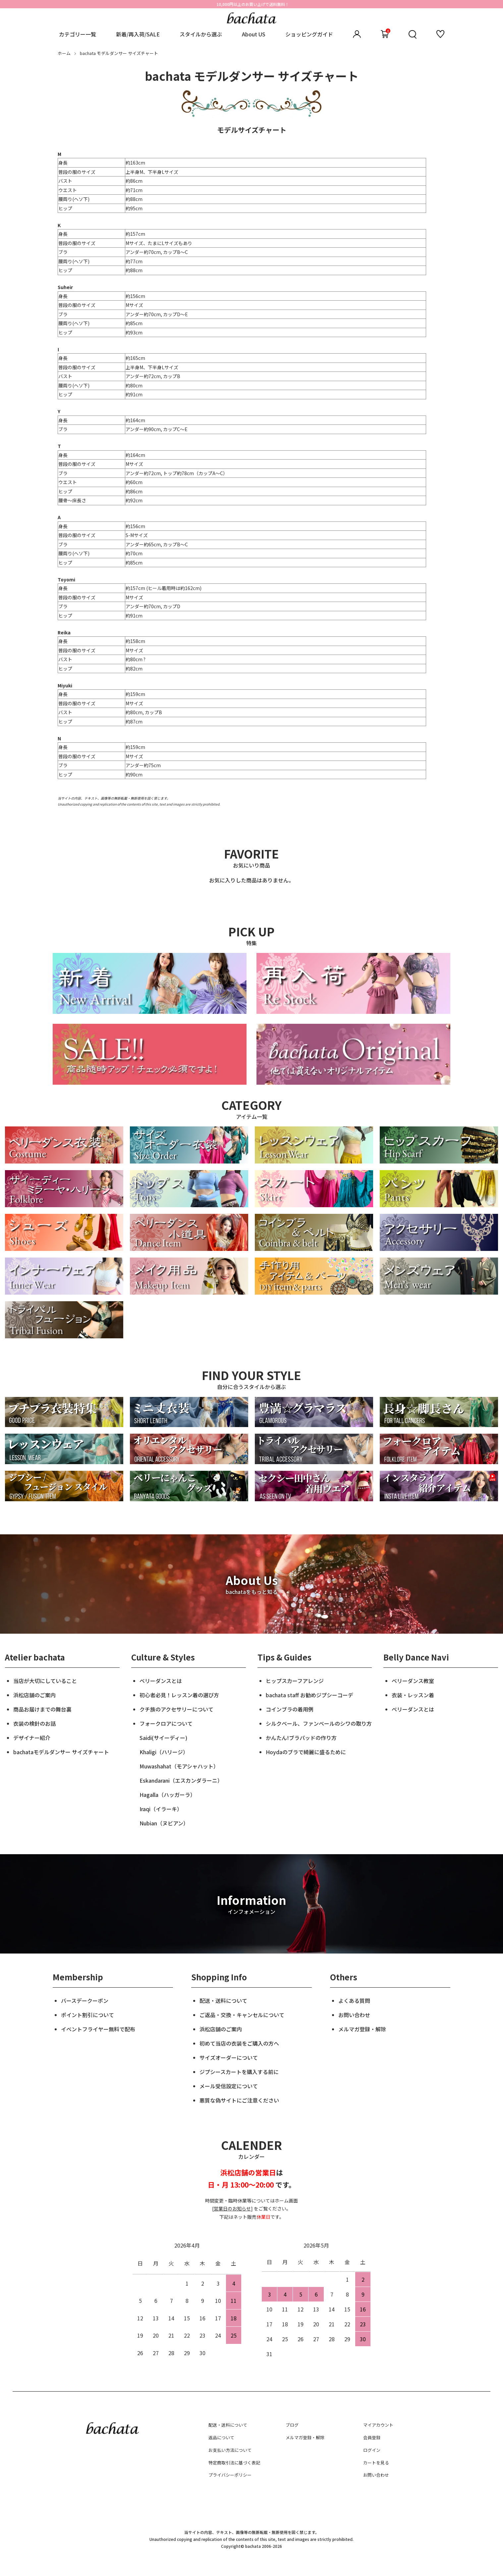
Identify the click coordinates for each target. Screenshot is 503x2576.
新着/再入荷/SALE (138, 34)
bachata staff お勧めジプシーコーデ (309, 1695)
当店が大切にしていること (45, 1681)
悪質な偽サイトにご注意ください (239, 2100)
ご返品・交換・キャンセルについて (241, 2015)
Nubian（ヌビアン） (164, 1823)
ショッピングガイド (309, 34)
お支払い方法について (230, 2450)
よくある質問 (354, 2001)
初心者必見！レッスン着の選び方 (179, 1695)
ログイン (371, 2450)
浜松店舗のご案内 (34, 1695)
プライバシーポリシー (230, 2475)
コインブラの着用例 (289, 1709)
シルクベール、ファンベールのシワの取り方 (319, 1723)
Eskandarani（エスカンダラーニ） (181, 1780)
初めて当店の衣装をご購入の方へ (239, 2043)
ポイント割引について (87, 2015)
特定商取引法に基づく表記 (234, 2462)
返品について (221, 2437)
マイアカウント (378, 2425)
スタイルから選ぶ (201, 34)
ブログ (292, 2425)
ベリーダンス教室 (413, 1681)
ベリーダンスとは (161, 1681)
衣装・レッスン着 (413, 1695)
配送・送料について (223, 2001)
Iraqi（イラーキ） (161, 1809)
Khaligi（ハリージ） (164, 1752)
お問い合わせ (354, 2015)
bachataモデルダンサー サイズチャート (61, 1752)
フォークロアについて (166, 1723)
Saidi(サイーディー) (163, 1738)
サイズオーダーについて (228, 2057)
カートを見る (376, 2462)
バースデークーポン (84, 2001)
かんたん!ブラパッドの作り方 (301, 1738)
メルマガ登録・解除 (362, 2029)
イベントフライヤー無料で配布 (98, 2029)
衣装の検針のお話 (34, 1723)
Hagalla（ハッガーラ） (168, 1795)
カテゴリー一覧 (77, 34)
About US (253, 34)
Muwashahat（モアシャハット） (179, 1766)
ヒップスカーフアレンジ (295, 1681)
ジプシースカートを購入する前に (239, 2072)
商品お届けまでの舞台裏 (42, 1709)
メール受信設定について (228, 2086)
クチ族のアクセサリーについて (176, 1709)
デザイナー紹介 (31, 1738)
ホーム (64, 53)
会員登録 (371, 2437)
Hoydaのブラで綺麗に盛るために (306, 1752)
